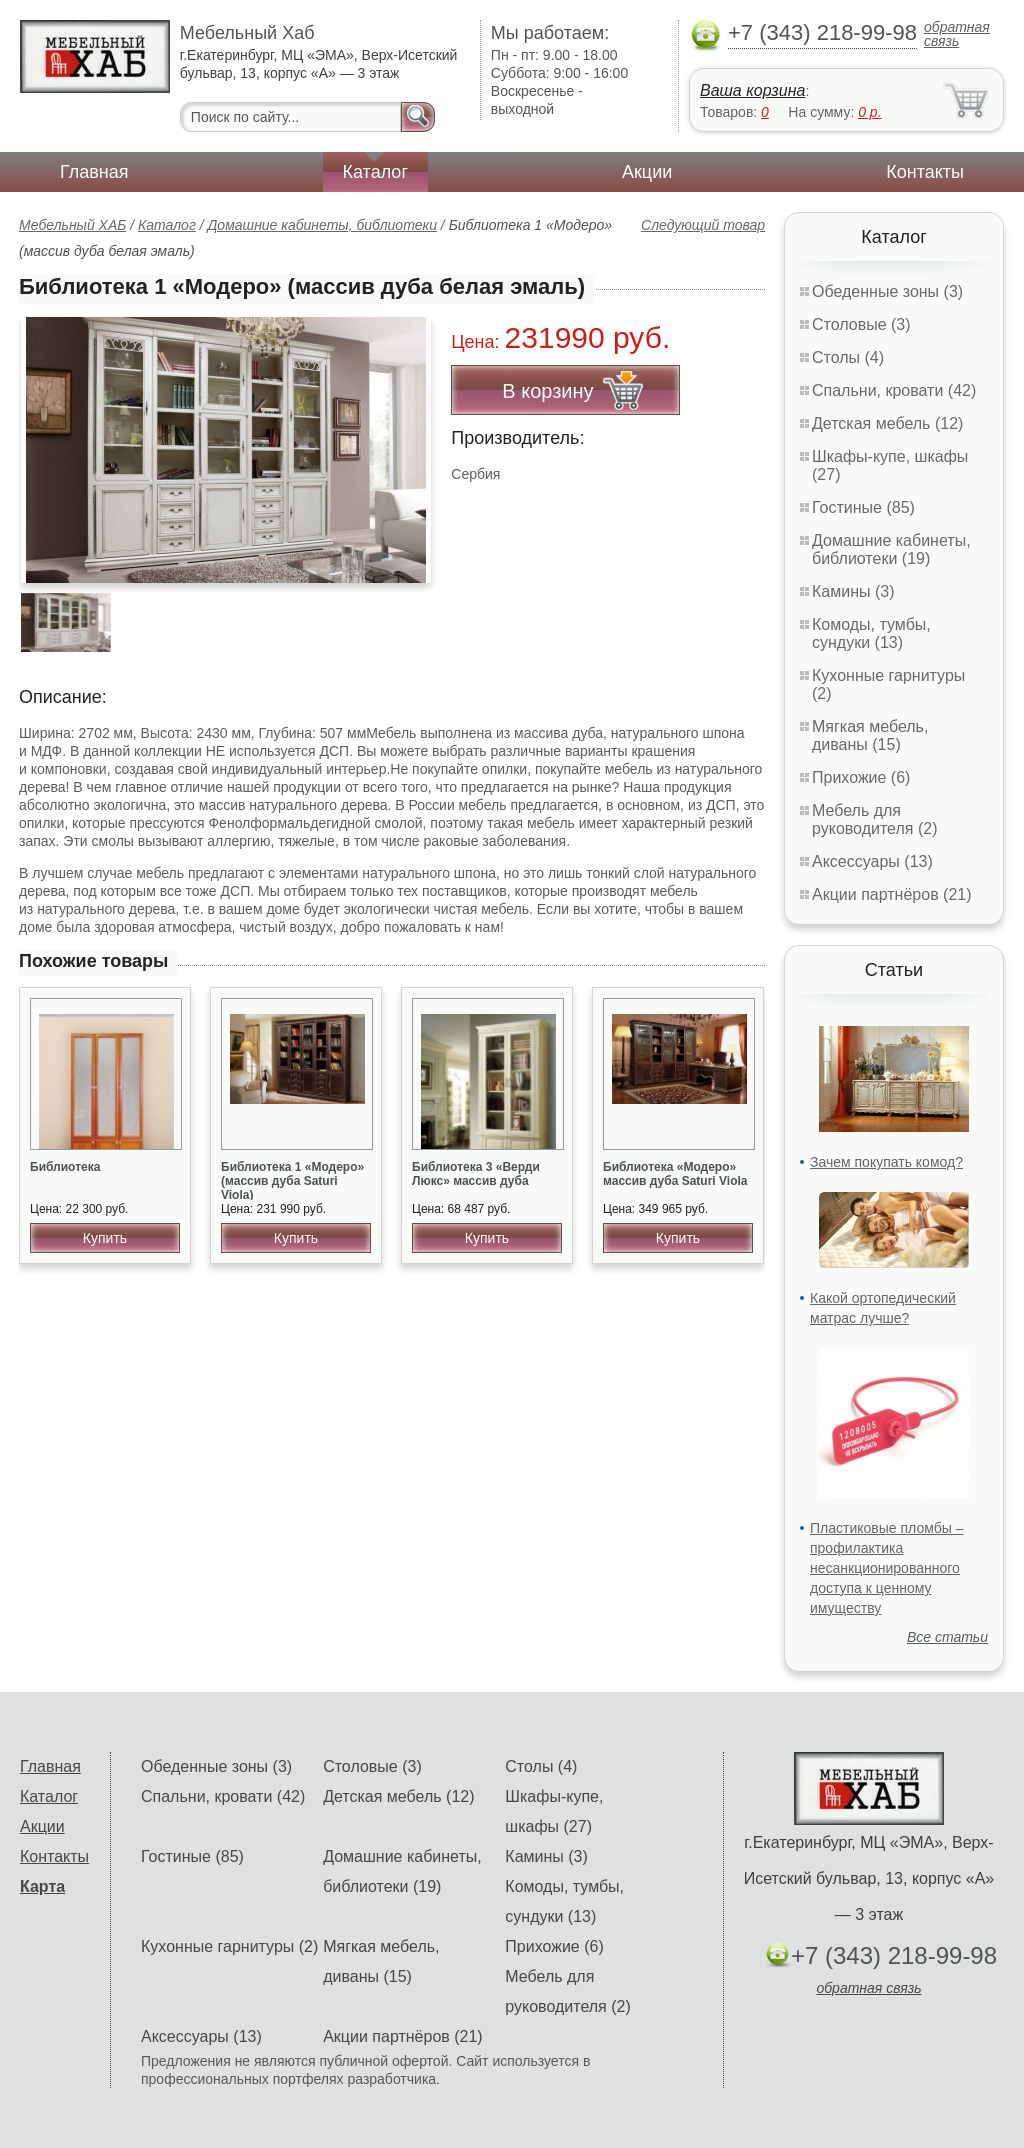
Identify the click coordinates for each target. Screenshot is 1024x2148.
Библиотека (65, 1167)
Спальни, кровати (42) (894, 390)
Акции (647, 172)
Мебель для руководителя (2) (874, 819)
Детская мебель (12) (887, 423)
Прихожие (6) (861, 777)
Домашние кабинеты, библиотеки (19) (891, 549)
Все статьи (947, 1637)
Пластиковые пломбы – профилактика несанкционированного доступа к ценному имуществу (886, 1568)
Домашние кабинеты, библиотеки (322, 225)
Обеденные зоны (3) (887, 291)
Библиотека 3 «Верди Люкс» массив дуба (476, 1174)
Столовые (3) (861, 324)
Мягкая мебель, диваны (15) (870, 735)
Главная (94, 172)
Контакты (925, 172)
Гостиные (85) (863, 507)
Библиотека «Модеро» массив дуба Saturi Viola (675, 1174)
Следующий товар (703, 225)
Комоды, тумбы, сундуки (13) (871, 633)
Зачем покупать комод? (886, 1162)
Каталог (375, 172)
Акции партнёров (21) (892, 894)
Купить (105, 1238)
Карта (42, 1886)
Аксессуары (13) (872, 861)
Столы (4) (848, 357)
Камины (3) (853, 591)
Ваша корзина (752, 90)
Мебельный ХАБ (72, 225)
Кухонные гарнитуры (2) (229, 1946)
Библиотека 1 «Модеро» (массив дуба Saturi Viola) (292, 1181)
